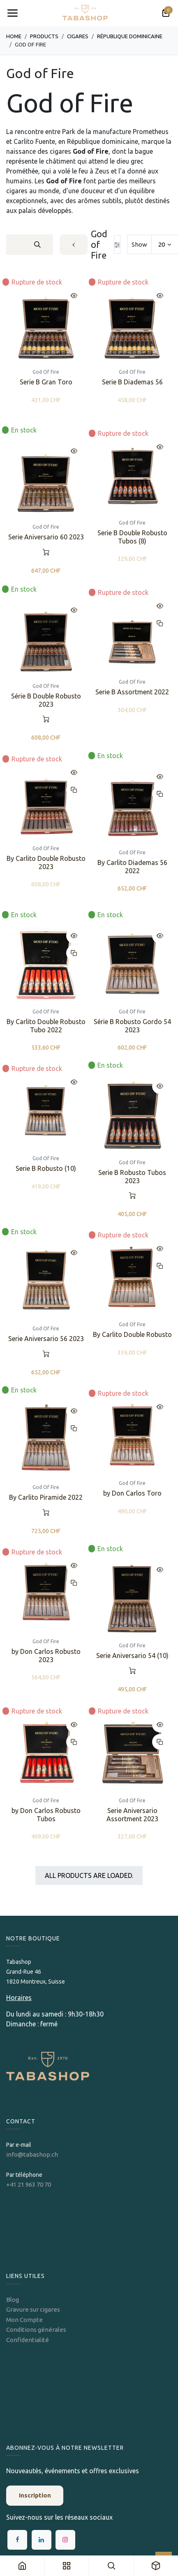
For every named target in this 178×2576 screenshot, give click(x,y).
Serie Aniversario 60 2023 (46, 537)
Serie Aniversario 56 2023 (46, 1339)
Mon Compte (24, 2319)
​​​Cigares (77, 36)
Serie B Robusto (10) (46, 1168)
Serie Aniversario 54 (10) (132, 1656)
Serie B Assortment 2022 (132, 692)
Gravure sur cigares (33, 2309)
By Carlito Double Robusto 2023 (46, 862)
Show (139, 244)
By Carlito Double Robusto (131, 1335)
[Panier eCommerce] (166, 13)
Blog (12, 2299)
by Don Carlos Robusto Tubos (46, 1814)
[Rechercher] (37, 244)
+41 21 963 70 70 (28, 2184)
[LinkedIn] (41, 2540)
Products (44, 36)
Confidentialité (27, 2339)
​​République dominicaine (129, 36)
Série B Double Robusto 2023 (46, 700)
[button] (74, 295)
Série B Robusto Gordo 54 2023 (132, 1025)
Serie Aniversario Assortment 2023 (132, 1814)
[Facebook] (17, 2540)
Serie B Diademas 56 (132, 382)
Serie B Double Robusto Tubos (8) (132, 537)
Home (13, 36)
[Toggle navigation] (12, 13)
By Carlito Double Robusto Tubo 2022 (46, 1025)
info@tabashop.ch (32, 2154)
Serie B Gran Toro (46, 382)
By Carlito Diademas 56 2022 (132, 866)
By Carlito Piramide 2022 (46, 1497)
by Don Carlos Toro (132, 1493)
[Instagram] (65, 2540)
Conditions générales (36, 2329)
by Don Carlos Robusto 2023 (46, 1655)
